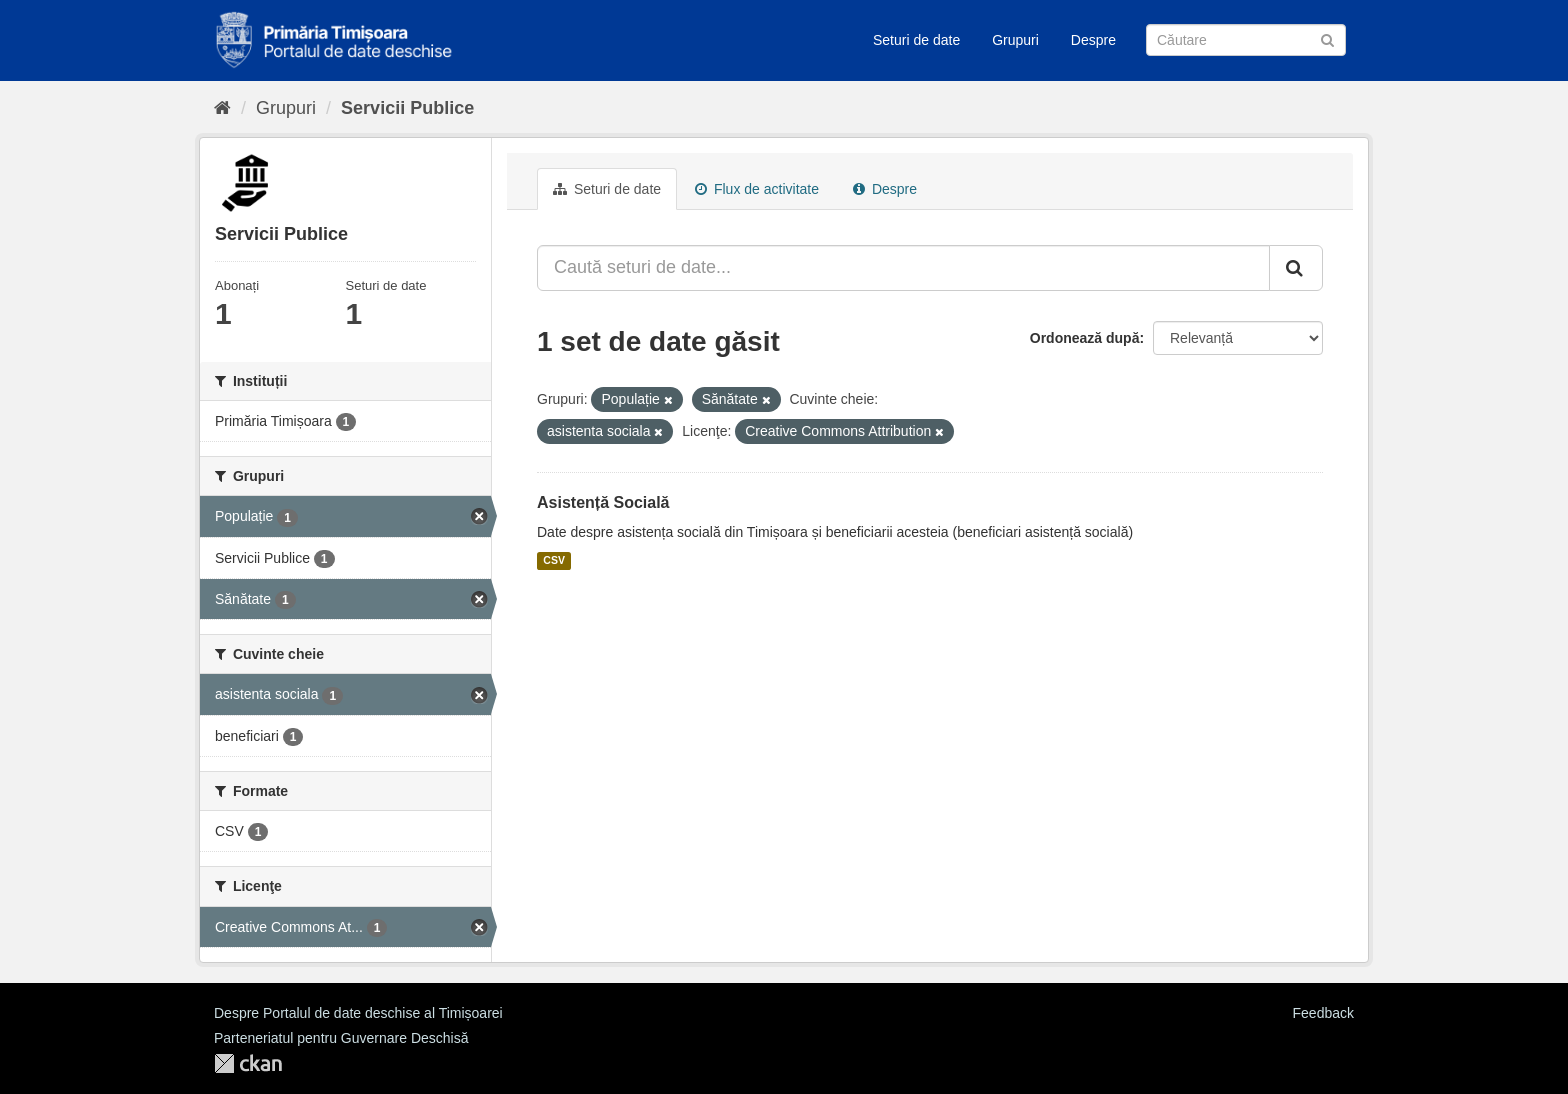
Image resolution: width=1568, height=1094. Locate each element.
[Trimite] (1327, 38)
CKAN (248, 1063)
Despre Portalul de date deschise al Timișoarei (358, 1013)
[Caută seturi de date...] (903, 268)
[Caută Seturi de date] (1246, 40)
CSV (554, 561)
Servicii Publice (407, 108)
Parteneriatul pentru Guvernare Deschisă (341, 1038)
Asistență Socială (603, 502)
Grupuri (1015, 40)
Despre (1093, 40)
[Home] (222, 108)
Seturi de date (916, 40)
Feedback (1323, 1013)
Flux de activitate (757, 189)
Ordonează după (1085, 338)
